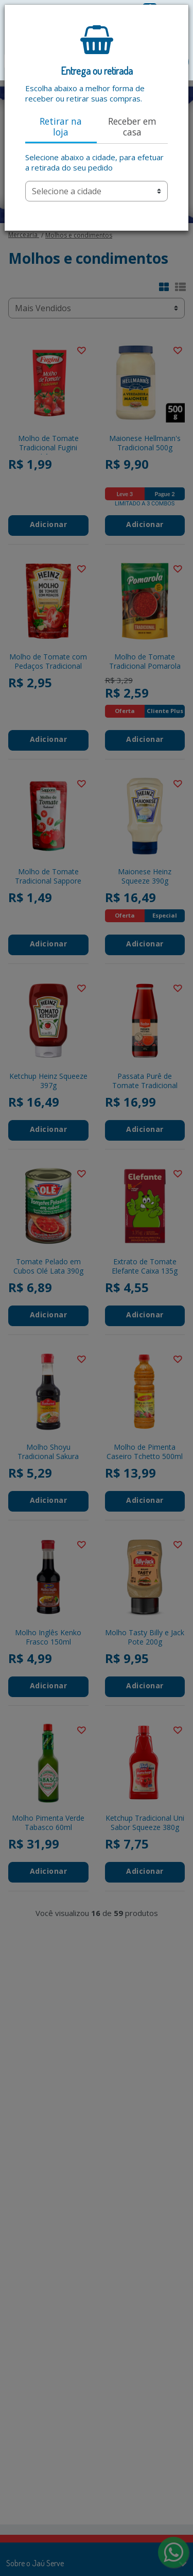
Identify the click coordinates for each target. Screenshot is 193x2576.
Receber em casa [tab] (132, 126)
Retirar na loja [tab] (61, 126)
